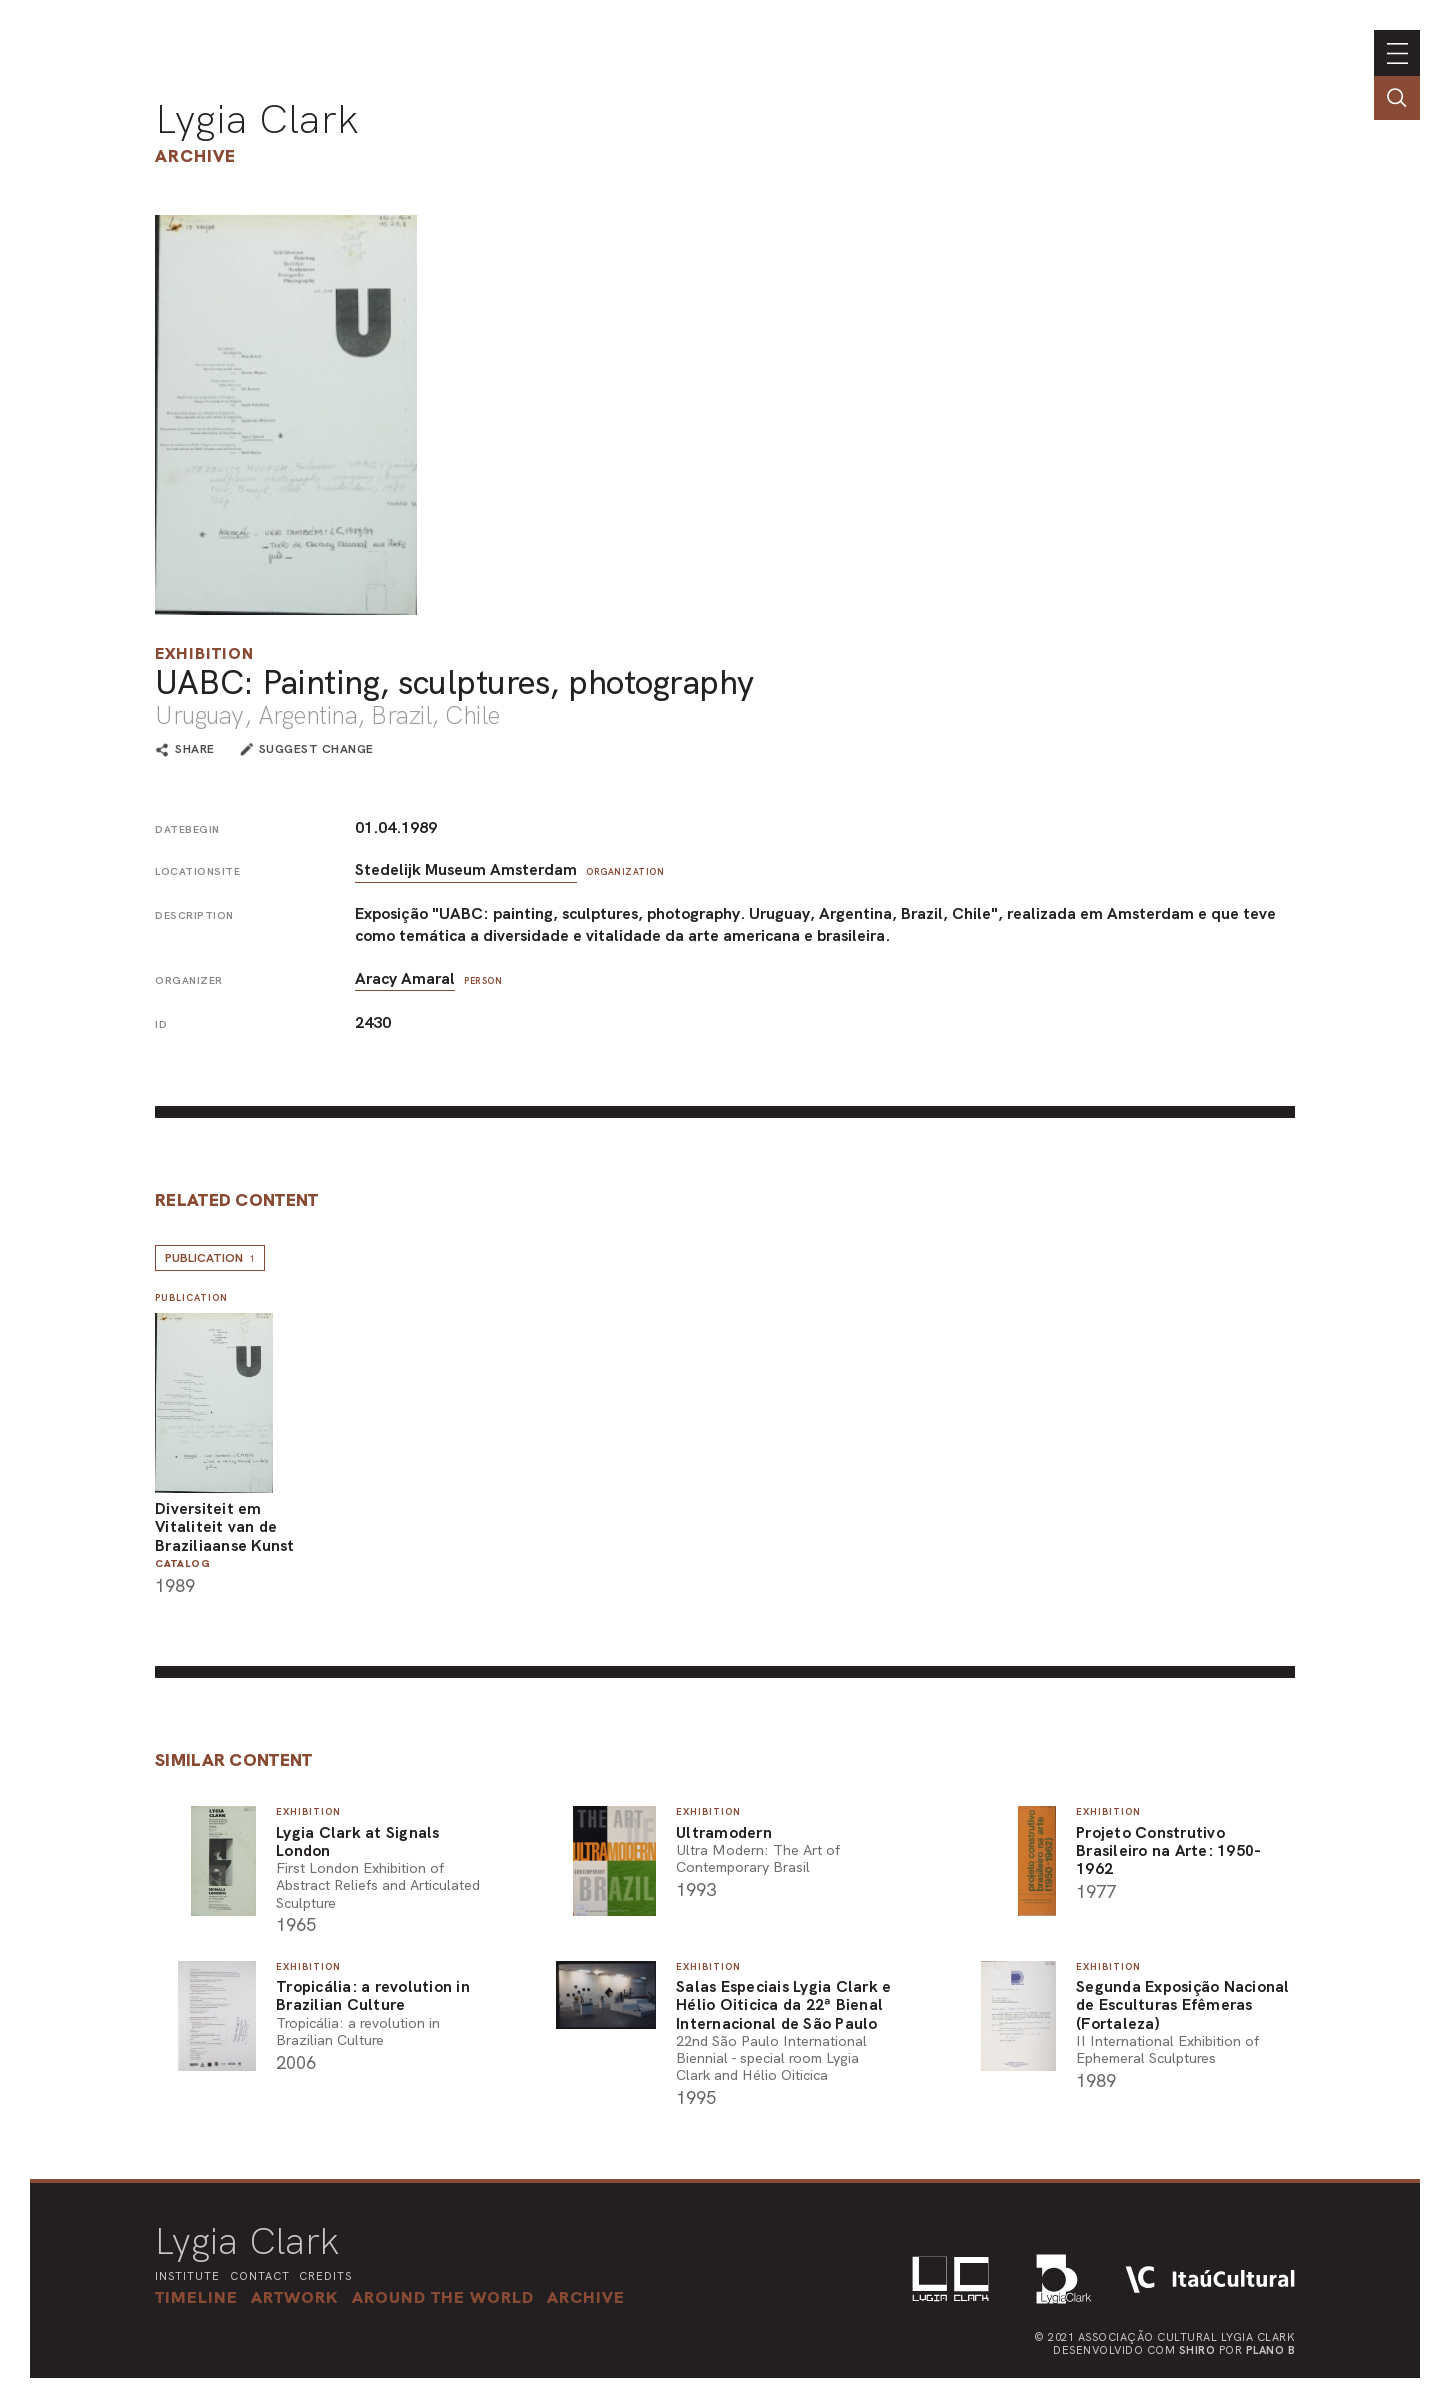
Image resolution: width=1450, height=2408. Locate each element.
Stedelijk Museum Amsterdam (466, 869)
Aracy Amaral (405, 978)
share (195, 750)
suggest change (316, 749)
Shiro (1197, 2350)
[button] (443, 2297)
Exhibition (204, 653)
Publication (210, 1258)
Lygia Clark (257, 119)
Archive (195, 155)
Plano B (1271, 2350)
